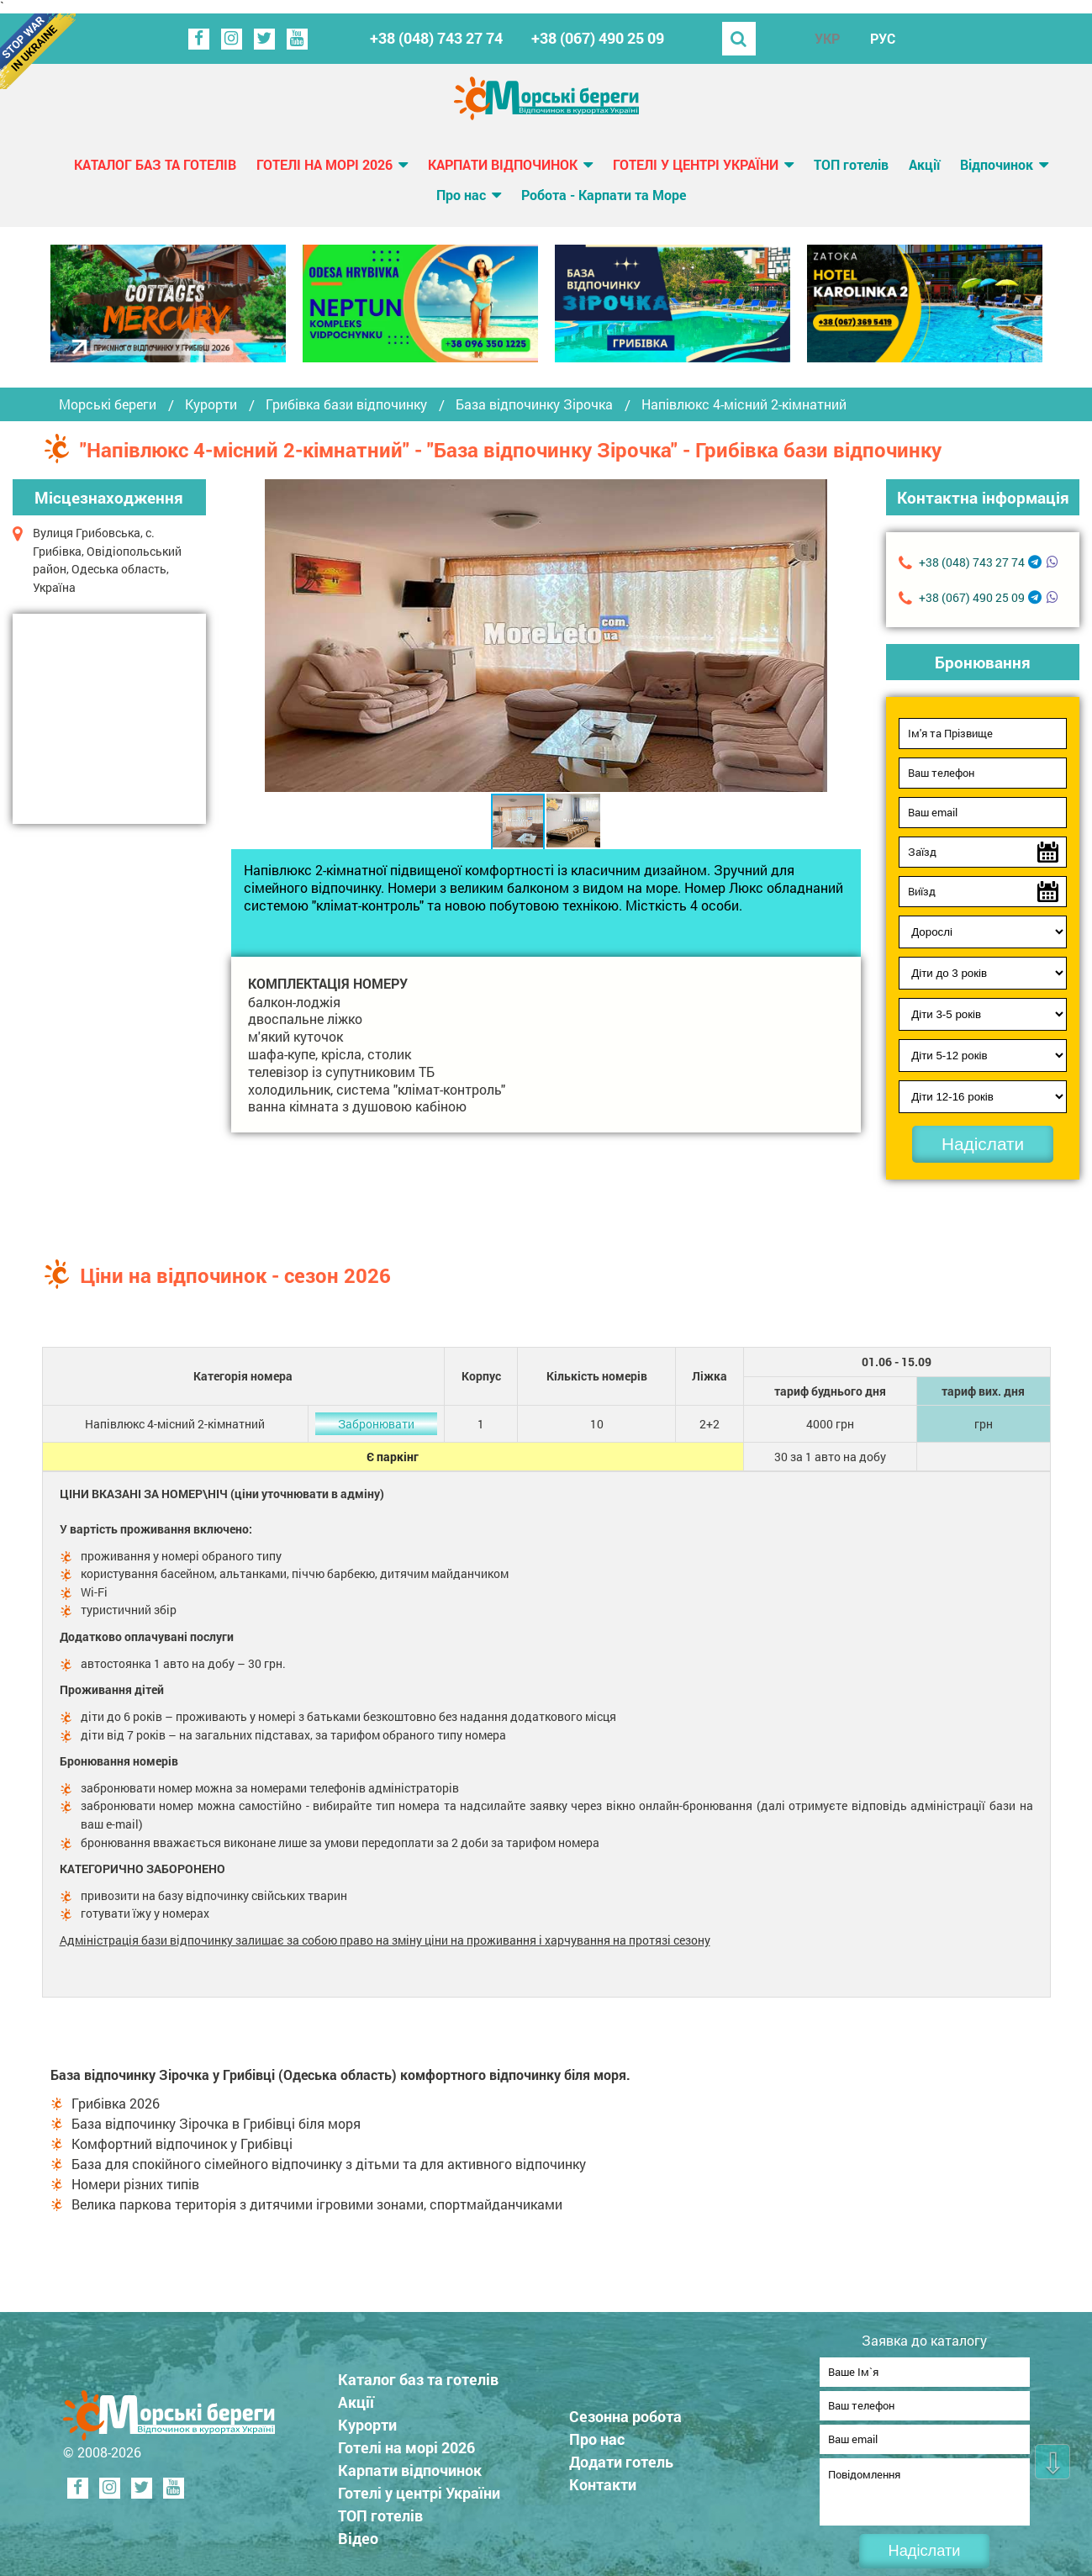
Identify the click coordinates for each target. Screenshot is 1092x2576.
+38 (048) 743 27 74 (436, 38)
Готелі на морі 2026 (324, 164)
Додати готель (632, 2457)
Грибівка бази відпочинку (346, 404)
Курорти (211, 404)
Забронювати (376, 1424)
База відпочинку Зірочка (534, 404)
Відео (369, 2533)
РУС (882, 38)
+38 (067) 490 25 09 (597, 38)
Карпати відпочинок (503, 164)
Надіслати (983, 1143)
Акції (924, 164)
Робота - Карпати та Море (603, 194)
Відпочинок (996, 164)
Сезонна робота (636, 2411)
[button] (812, 635)
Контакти (613, 2479)
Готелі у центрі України (695, 164)
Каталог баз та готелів (155, 164)
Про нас (461, 194)
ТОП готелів (851, 164)
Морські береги (107, 404)
